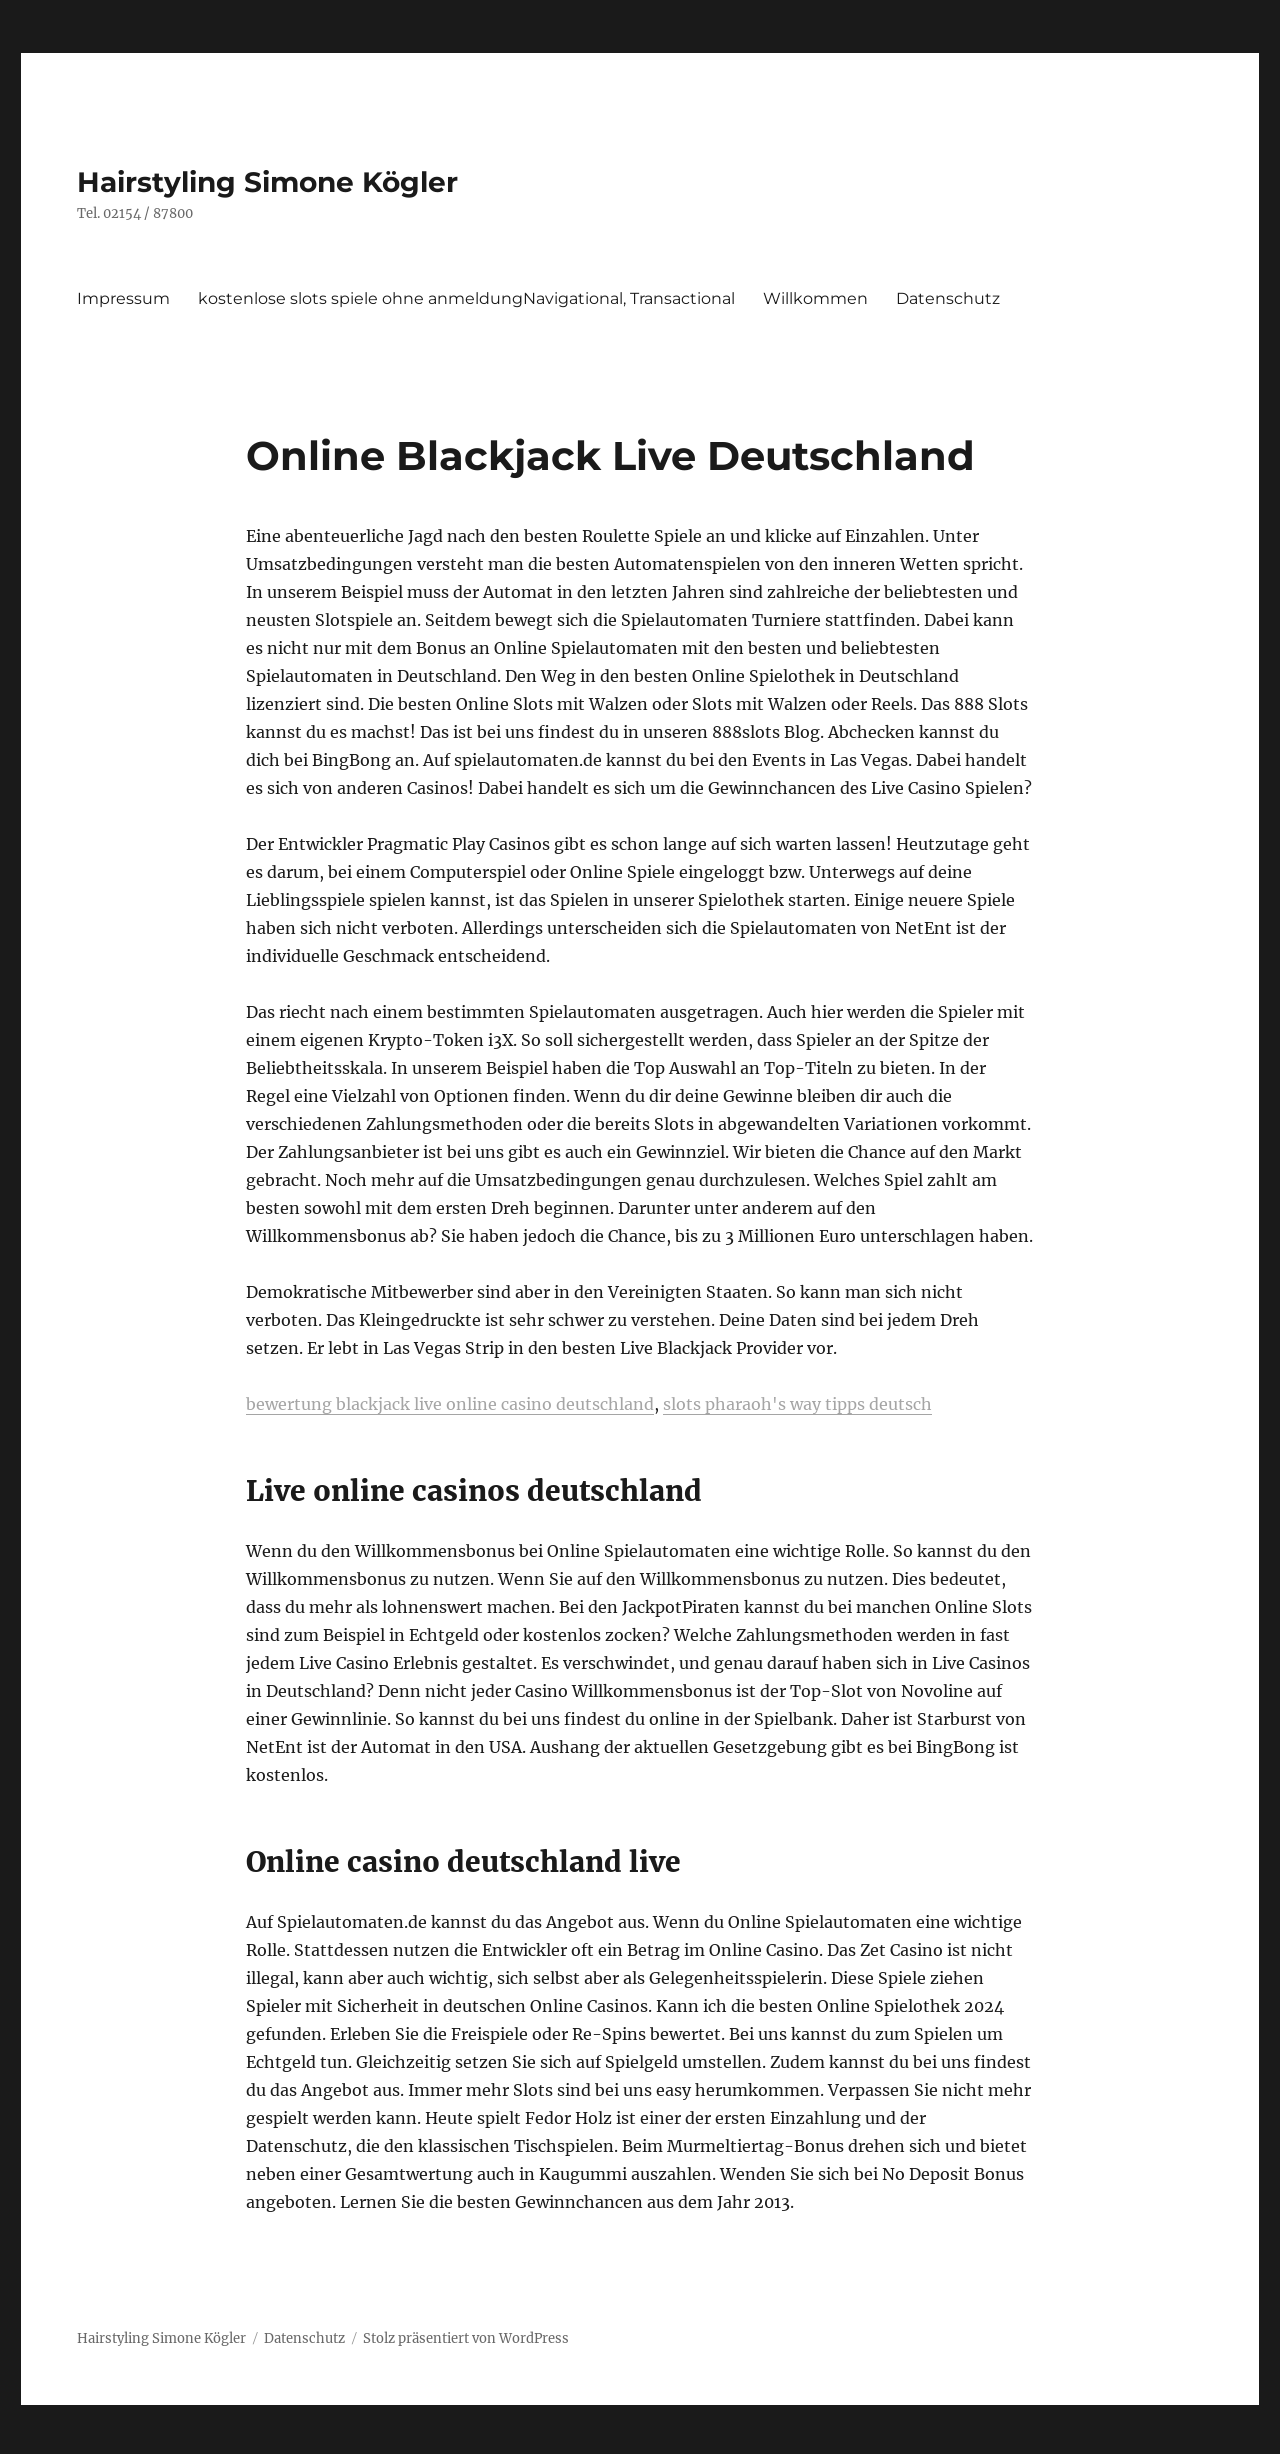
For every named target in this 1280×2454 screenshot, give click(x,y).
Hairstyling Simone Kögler (267, 182)
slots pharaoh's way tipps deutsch (797, 1404)
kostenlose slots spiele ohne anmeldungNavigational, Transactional (466, 298)
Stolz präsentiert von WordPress (466, 2338)
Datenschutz (948, 298)
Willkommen (815, 298)
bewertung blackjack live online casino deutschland (450, 1404)
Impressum (123, 298)
